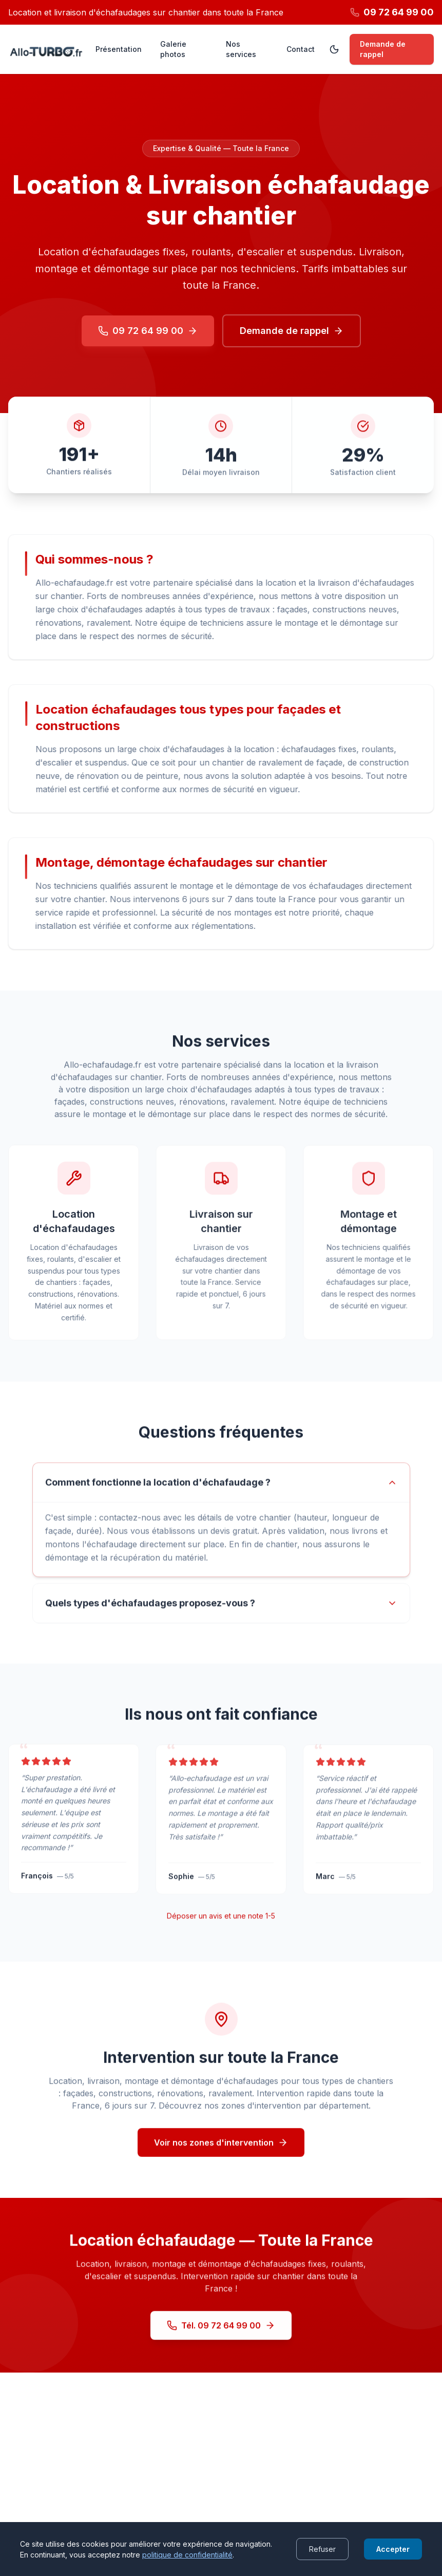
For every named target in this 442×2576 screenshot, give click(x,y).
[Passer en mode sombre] (334, 49)
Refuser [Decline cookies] (322, 2549)
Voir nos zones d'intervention (221, 2156)
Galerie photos (173, 49)
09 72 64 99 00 (148, 330)
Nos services (241, 49)
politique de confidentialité (187, 2554)
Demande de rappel (383, 49)
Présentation (118, 49)
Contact (300, 49)
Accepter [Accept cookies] (393, 2549)
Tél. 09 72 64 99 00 (221, 2339)
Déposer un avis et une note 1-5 (221, 1925)
